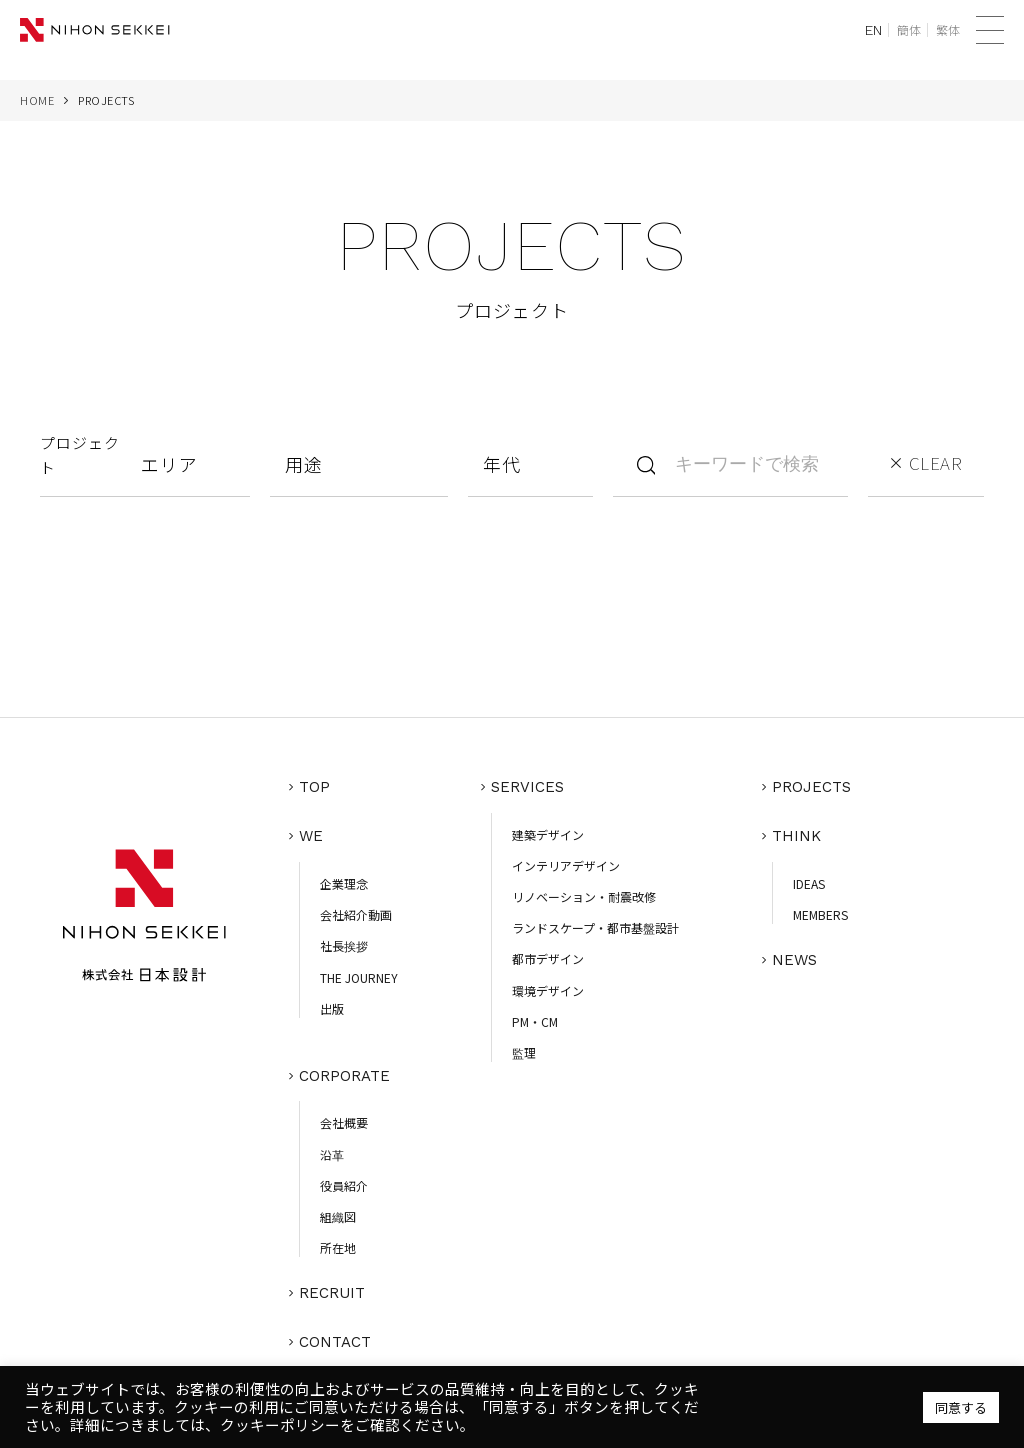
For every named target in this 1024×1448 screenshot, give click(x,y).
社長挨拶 (345, 939)
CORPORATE (345, 1071)
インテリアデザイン (567, 862)
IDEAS (810, 877)
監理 (525, 1049)
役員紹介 (345, 1178)
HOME (37, 100)
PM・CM (536, 1018)
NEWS (795, 952)
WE (312, 832)
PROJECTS (812, 786)
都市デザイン (549, 955)
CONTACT (336, 1331)
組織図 (339, 1210)
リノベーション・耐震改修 (585, 893)
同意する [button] (961, 1407)
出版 (333, 1001)
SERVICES (528, 786)
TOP (315, 786)
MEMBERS (821, 908)
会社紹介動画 (357, 908)
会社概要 (345, 1116)
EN (873, 30)
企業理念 (345, 877)
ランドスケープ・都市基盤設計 (596, 924)
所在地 (339, 1241)
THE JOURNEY (360, 970)
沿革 (333, 1147)
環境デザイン (549, 986)
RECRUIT (333, 1285)
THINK (797, 832)
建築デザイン (549, 831)
